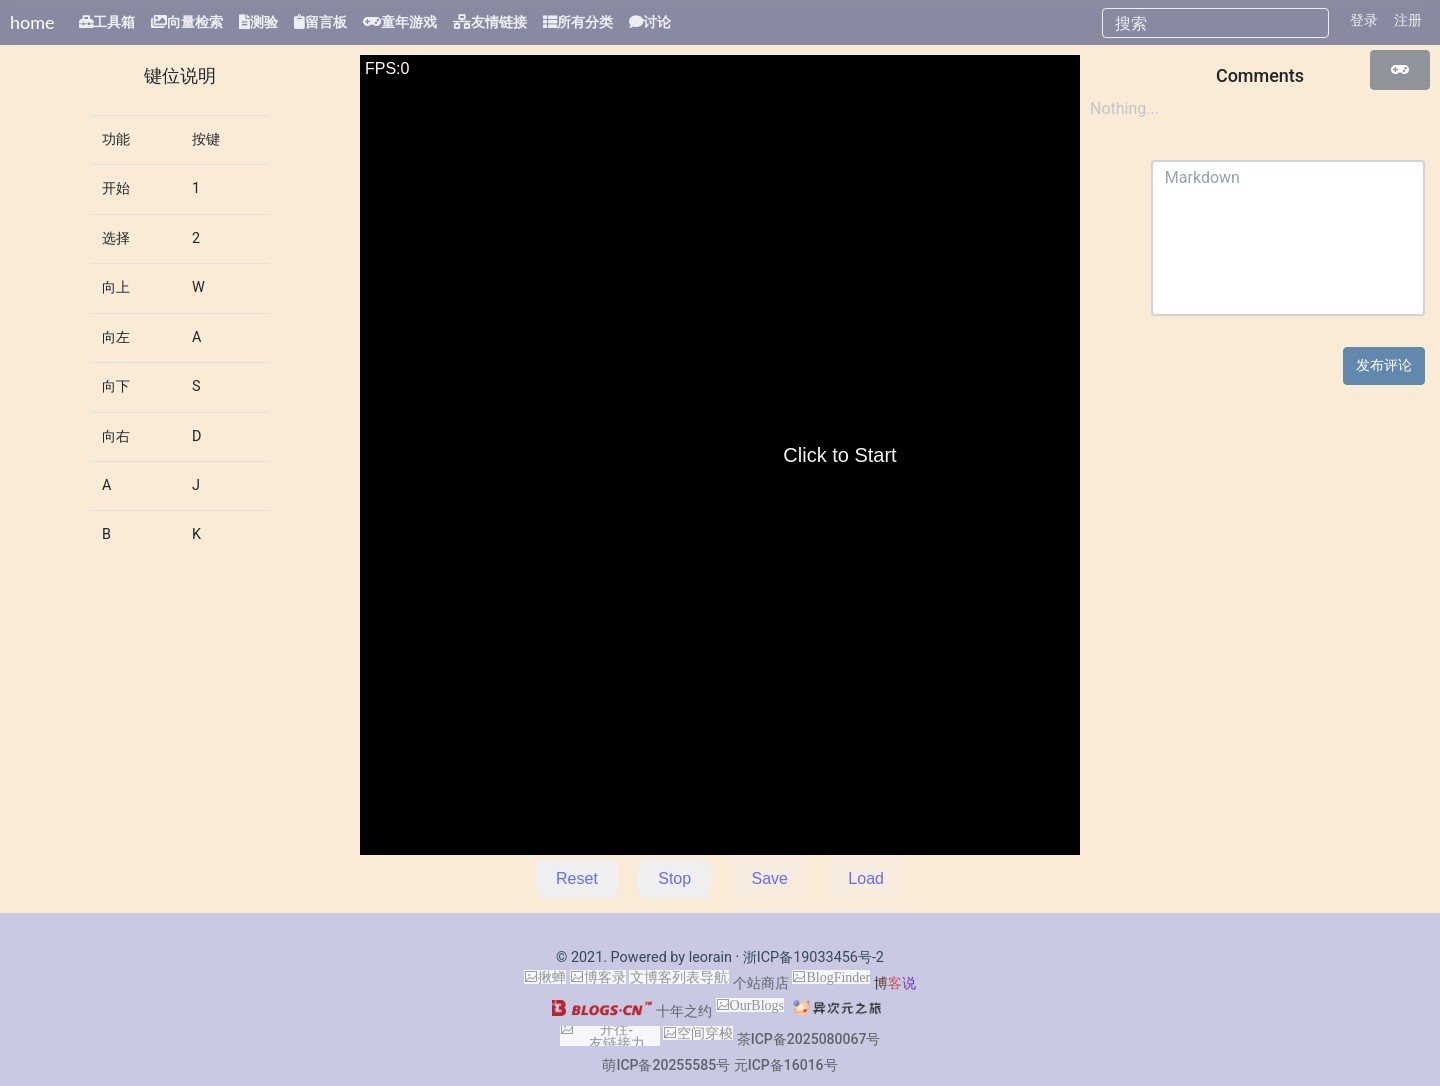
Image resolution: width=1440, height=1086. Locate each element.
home (32, 22)
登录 (1364, 19)
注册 (1408, 19)
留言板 (326, 22)
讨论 (657, 22)
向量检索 (195, 22)
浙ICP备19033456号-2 (813, 957)
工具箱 (114, 22)
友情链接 (499, 22)
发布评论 (1384, 365)
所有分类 (585, 22)
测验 (264, 22)
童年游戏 (409, 22)
